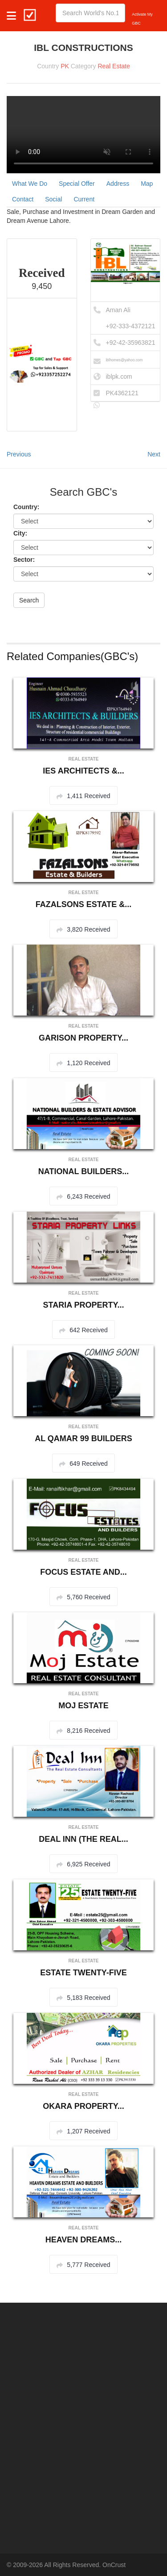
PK (65, 66)
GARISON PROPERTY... (83, 1037)
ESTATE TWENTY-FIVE (83, 1972)
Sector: (24, 559)
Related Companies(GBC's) (72, 656)
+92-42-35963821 (130, 342)
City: (20, 533)
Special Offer (77, 183)
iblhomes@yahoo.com (124, 360)
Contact (22, 199)
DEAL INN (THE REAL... (83, 1839)
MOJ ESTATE (83, 1705)
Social (53, 199)
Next (153, 454)
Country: (26, 506)
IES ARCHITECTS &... (83, 770)
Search (29, 600)
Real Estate (114, 66)
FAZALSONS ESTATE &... (83, 904)
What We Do (29, 183)
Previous (19, 454)
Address (117, 183)
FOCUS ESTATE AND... (83, 1572)
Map (147, 183)
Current (83, 199)
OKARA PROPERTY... (83, 2106)
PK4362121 (122, 393)
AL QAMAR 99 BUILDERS (83, 1438)
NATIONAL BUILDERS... (83, 1171)
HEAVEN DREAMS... (83, 2239)
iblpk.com (119, 376)
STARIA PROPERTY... (83, 1305)
